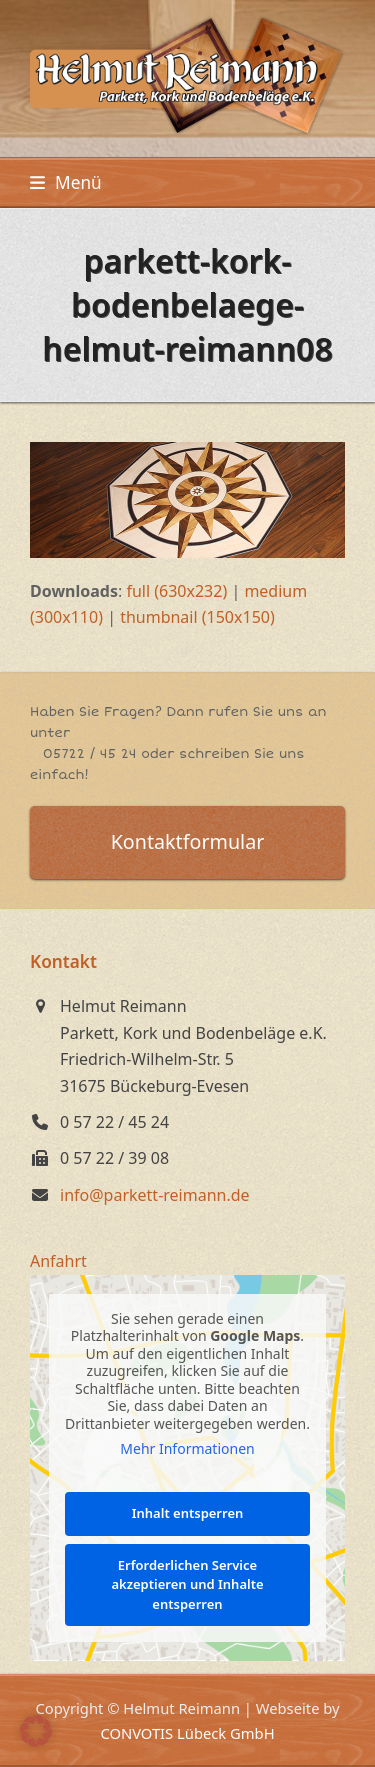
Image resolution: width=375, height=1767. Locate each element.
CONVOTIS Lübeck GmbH (187, 1733)
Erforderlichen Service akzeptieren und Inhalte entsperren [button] (187, 1583)
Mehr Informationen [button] (187, 1449)
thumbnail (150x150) (197, 617)
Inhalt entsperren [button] (188, 1513)
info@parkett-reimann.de (155, 1195)
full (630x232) (176, 591)
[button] (66, 182)
